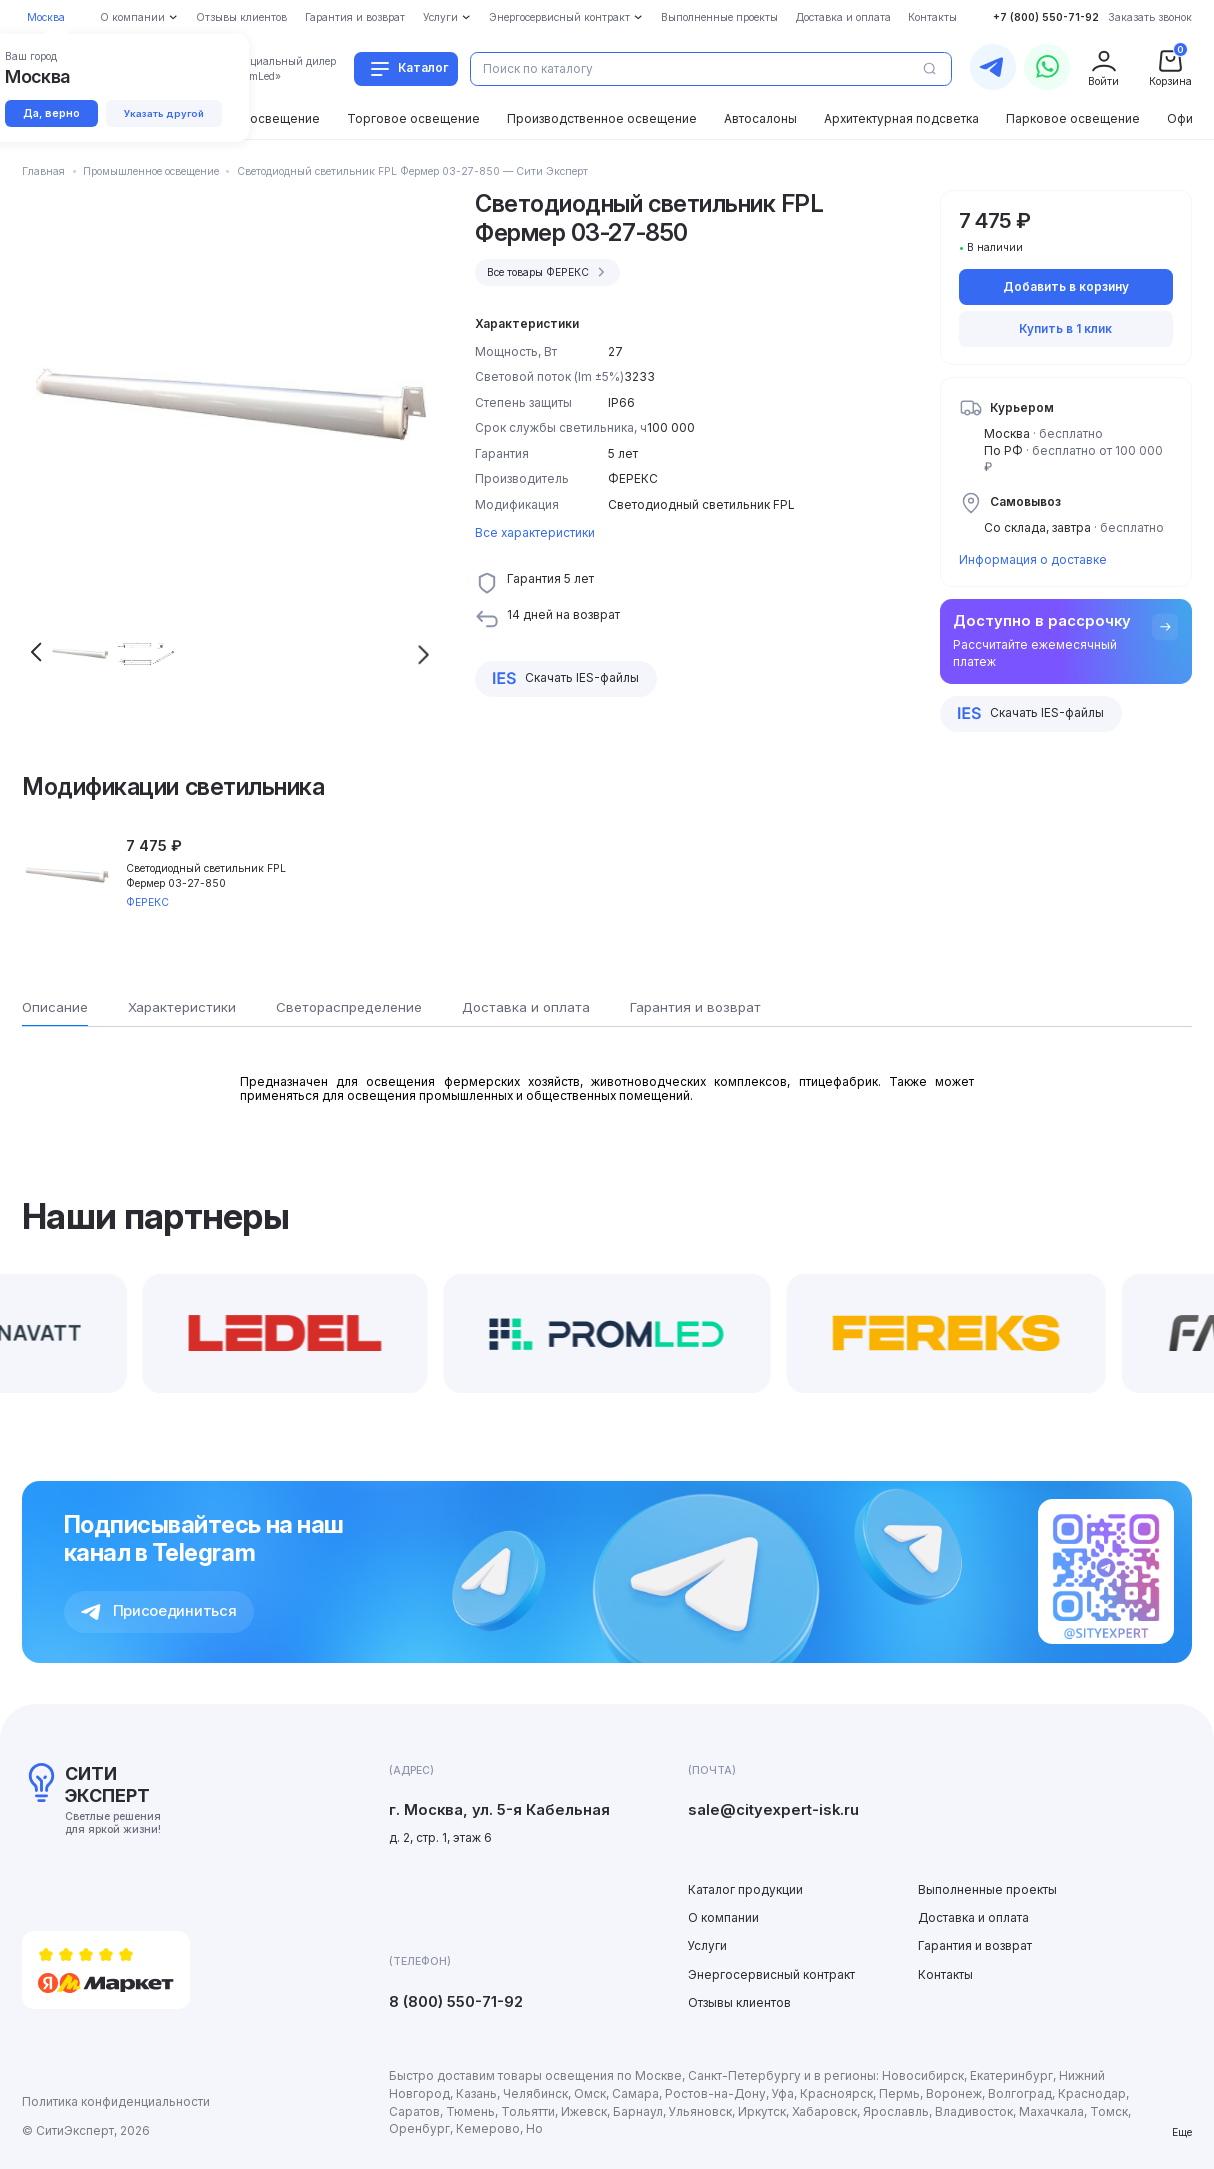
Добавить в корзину (1066, 287)
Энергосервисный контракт (771, 1975)
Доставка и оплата (973, 1918)
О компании (723, 1918)
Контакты (945, 1975)
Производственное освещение (602, 119)
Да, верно (51, 113)
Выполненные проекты (987, 1890)
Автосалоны (760, 119)
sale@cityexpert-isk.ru (773, 1810)
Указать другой (164, 113)
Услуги (707, 1946)
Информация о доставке (1033, 560)
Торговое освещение (413, 119)
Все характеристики (535, 533)
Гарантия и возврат (975, 1946)
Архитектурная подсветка (901, 119)
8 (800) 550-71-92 (456, 2002)
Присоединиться (158, 1611)
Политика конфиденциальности (116, 2102)
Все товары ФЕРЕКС (548, 272)
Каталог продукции (745, 1890)
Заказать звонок (1150, 17)
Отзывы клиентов (739, 2003)
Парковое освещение (1073, 119)
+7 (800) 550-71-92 (1046, 17)
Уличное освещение (258, 119)
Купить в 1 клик (1065, 329)
